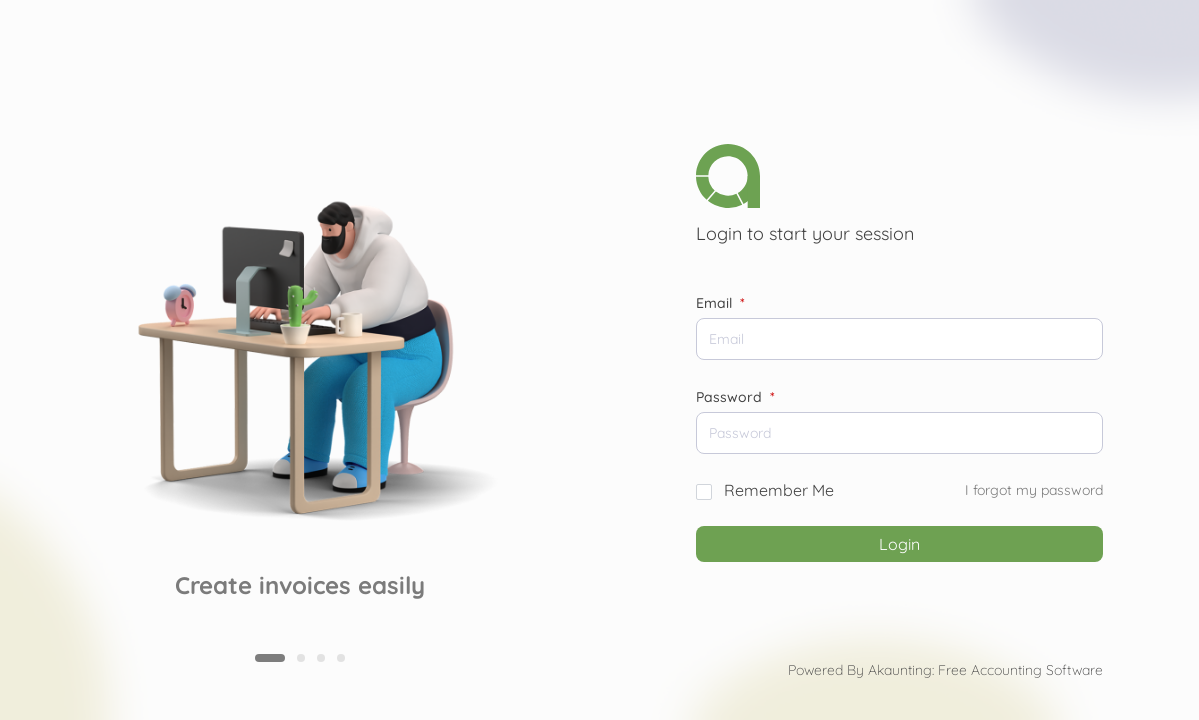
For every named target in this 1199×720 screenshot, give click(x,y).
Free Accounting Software (1020, 670)
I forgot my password (1034, 490)
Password (735, 397)
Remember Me (779, 490)
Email (720, 303)
